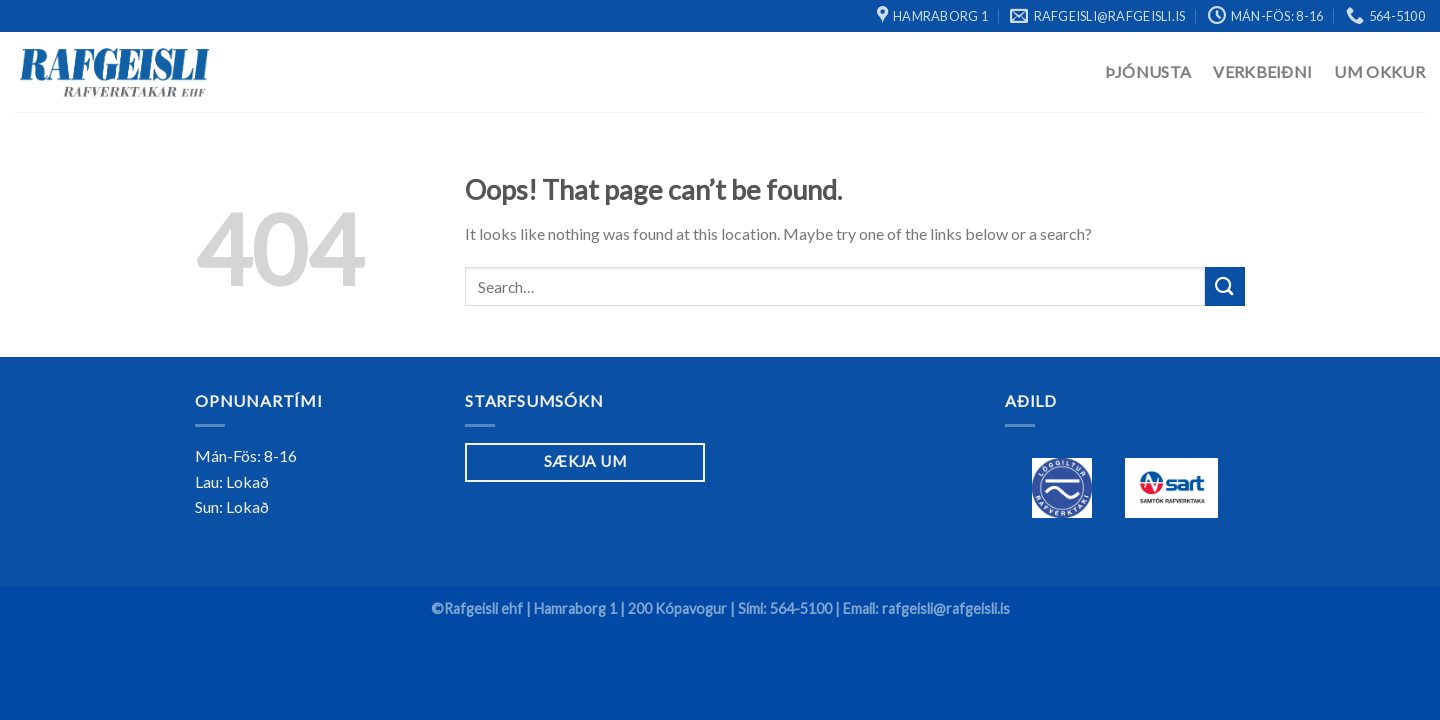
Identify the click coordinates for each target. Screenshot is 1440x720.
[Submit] (1225, 286)
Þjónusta (1148, 71)
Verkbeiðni (1262, 71)
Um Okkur (1379, 71)
